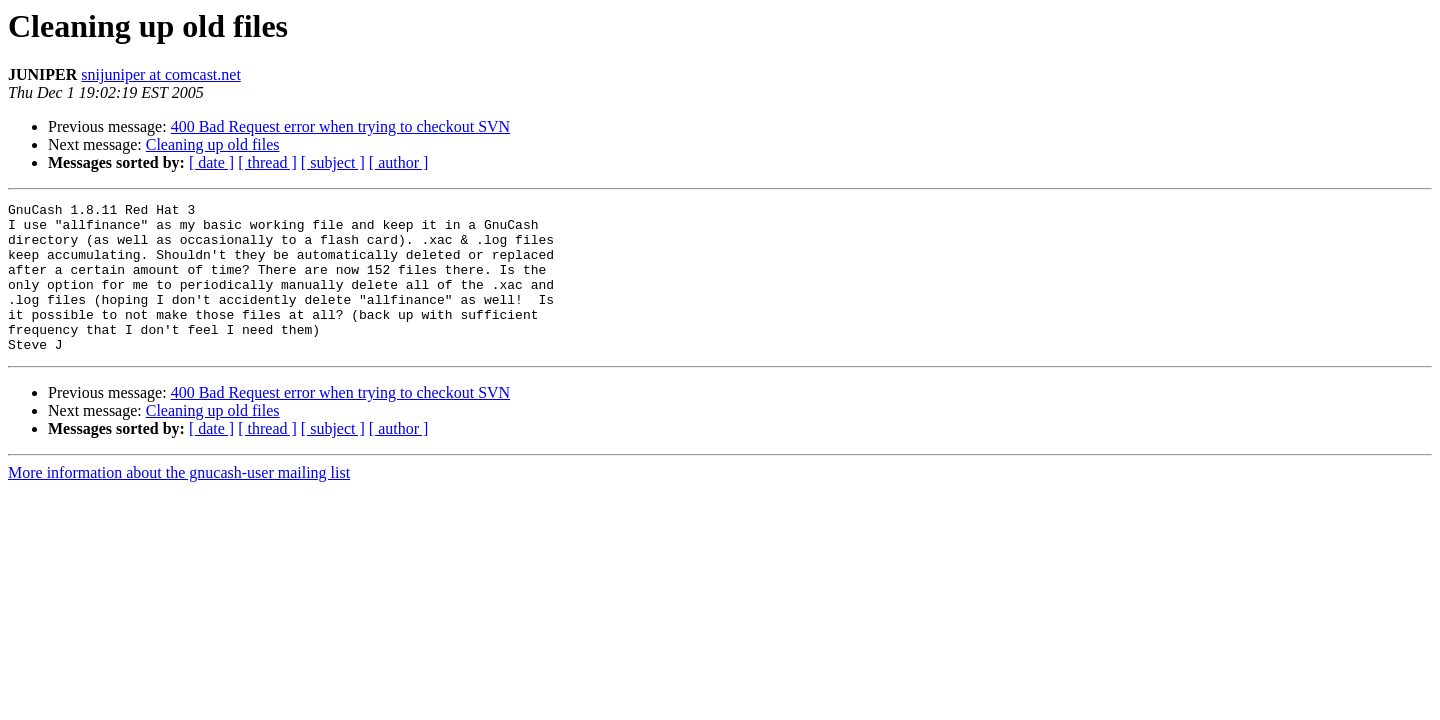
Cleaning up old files (213, 144)
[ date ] (211, 162)
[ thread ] (267, 162)
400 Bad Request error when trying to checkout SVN (340, 126)
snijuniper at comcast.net (161, 74)
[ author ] (399, 162)
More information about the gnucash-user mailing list (179, 502)
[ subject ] (333, 162)
